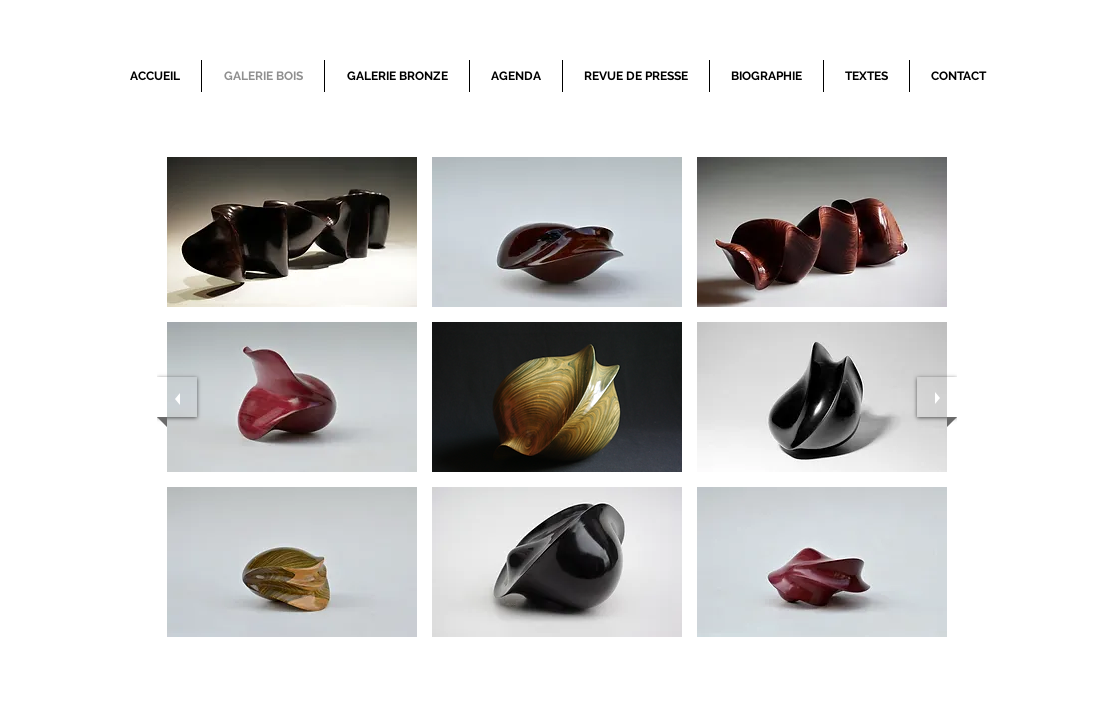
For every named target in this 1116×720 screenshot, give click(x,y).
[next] (937, 397)
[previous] (177, 397)
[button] (292, 232)
